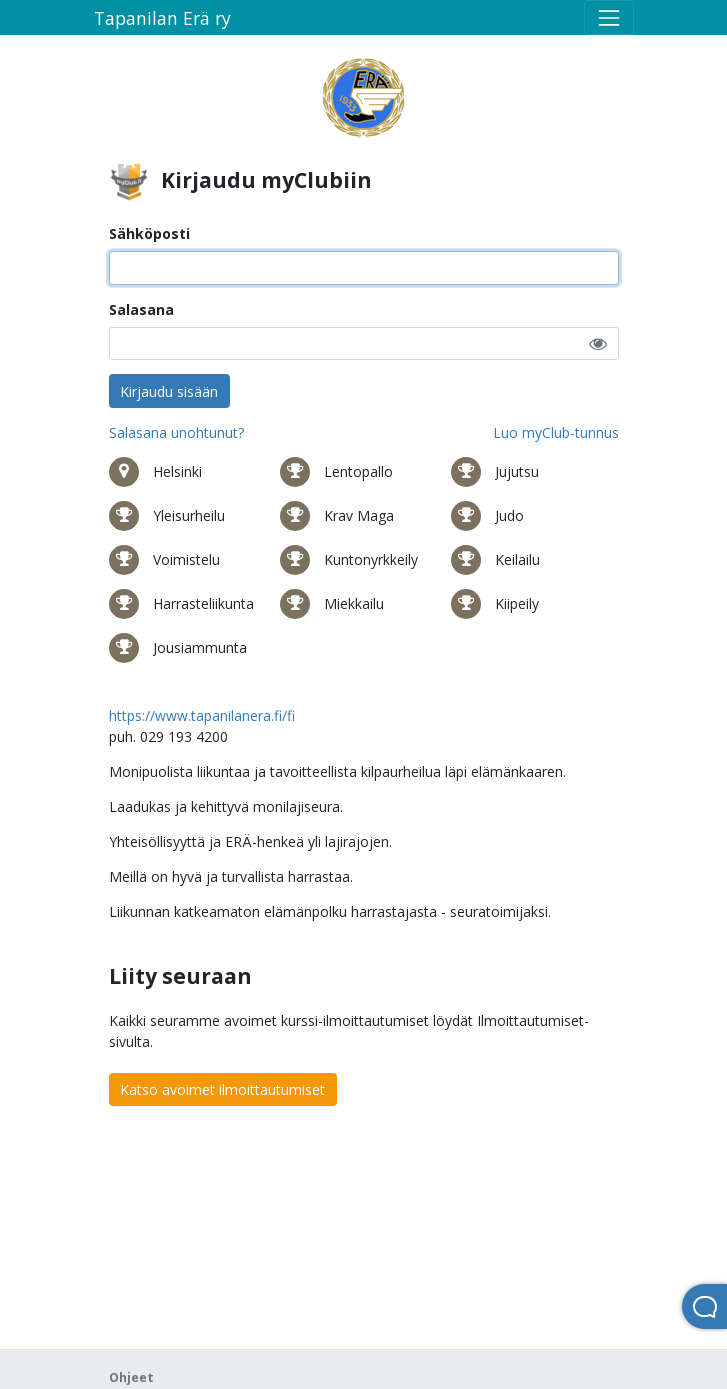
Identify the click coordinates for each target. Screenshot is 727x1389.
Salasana (141, 309)
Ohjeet (131, 1377)
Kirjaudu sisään (169, 391)
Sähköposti (149, 233)
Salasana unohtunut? (176, 432)
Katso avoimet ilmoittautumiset (222, 1089)
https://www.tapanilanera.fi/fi (202, 715)
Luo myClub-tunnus (556, 432)
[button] (598, 343)
